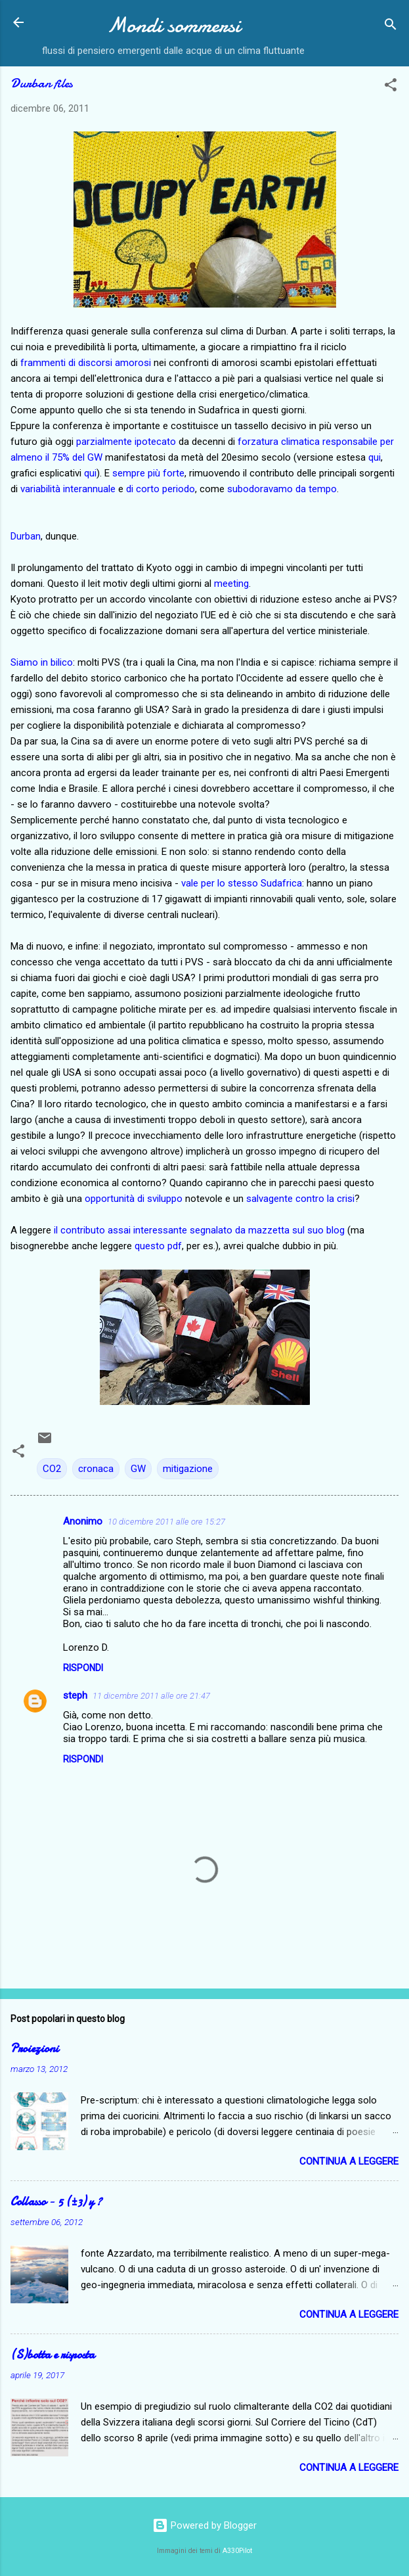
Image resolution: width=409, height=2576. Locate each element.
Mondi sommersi (173, 25)
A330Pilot (237, 2550)
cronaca (96, 1469)
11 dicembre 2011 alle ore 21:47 (151, 1696)
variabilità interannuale (68, 489)
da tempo (316, 489)
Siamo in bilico (42, 662)
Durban (26, 536)
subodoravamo (260, 489)
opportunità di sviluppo (134, 1199)
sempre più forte (148, 473)
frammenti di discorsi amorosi (85, 363)
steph (75, 1695)
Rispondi (83, 1668)
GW (138, 1469)
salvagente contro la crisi (300, 1199)
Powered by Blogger (204, 2525)
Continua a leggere (348, 2161)
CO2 (52, 1469)
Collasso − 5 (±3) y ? (56, 2202)
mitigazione (188, 1469)
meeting (231, 583)
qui (374, 457)
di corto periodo (160, 489)
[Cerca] (390, 27)
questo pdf (158, 1246)
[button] (390, 87)
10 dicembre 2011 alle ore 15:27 (166, 1522)
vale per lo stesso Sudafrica (241, 883)
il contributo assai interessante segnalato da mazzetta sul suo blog (199, 1230)
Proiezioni (34, 2048)
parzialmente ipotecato (126, 442)
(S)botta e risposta (53, 2355)
